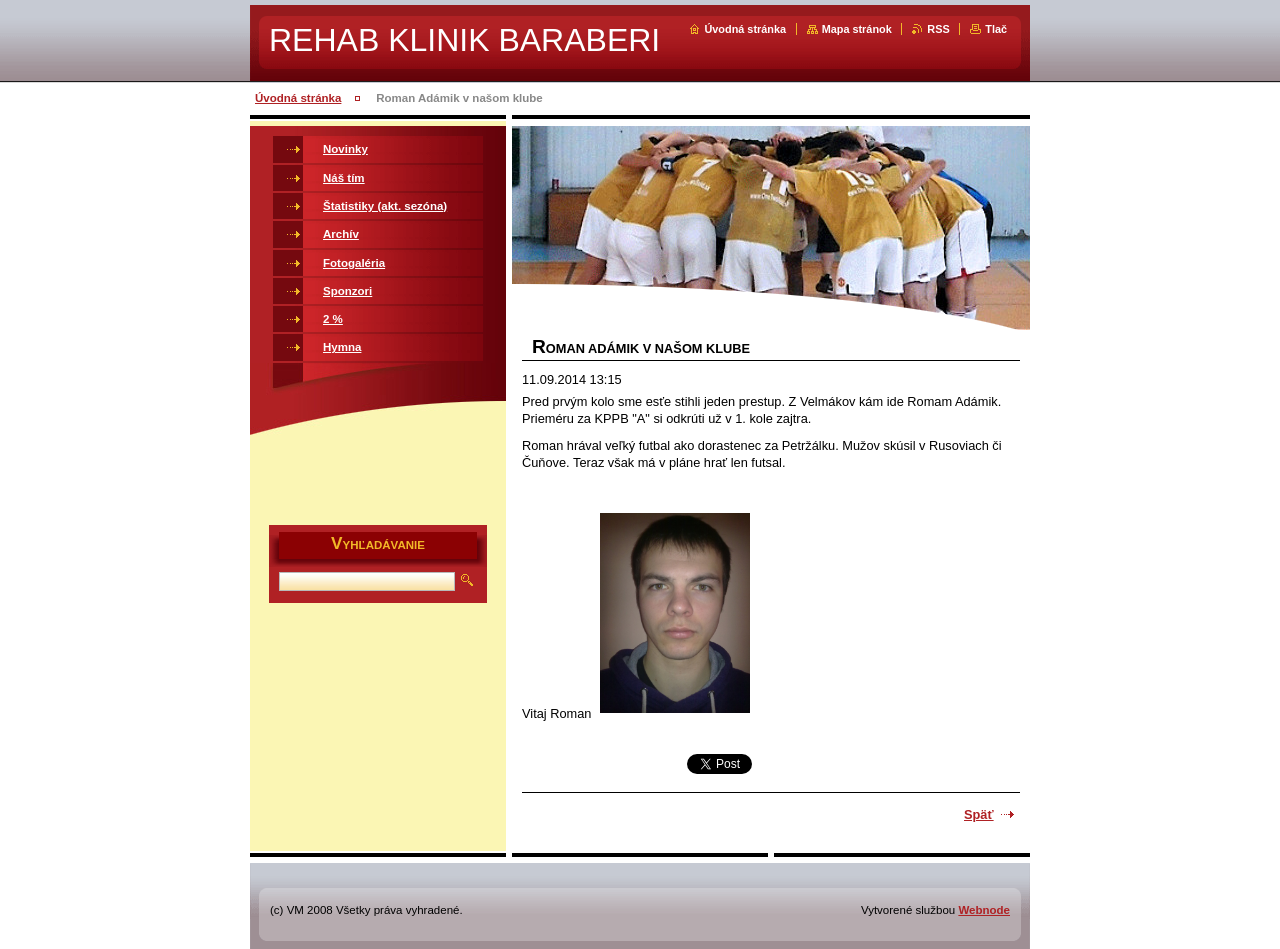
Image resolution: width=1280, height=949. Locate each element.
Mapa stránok (857, 29)
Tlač (996, 29)
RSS (938, 29)
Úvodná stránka (745, 29)
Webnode (984, 910)
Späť (979, 814)
